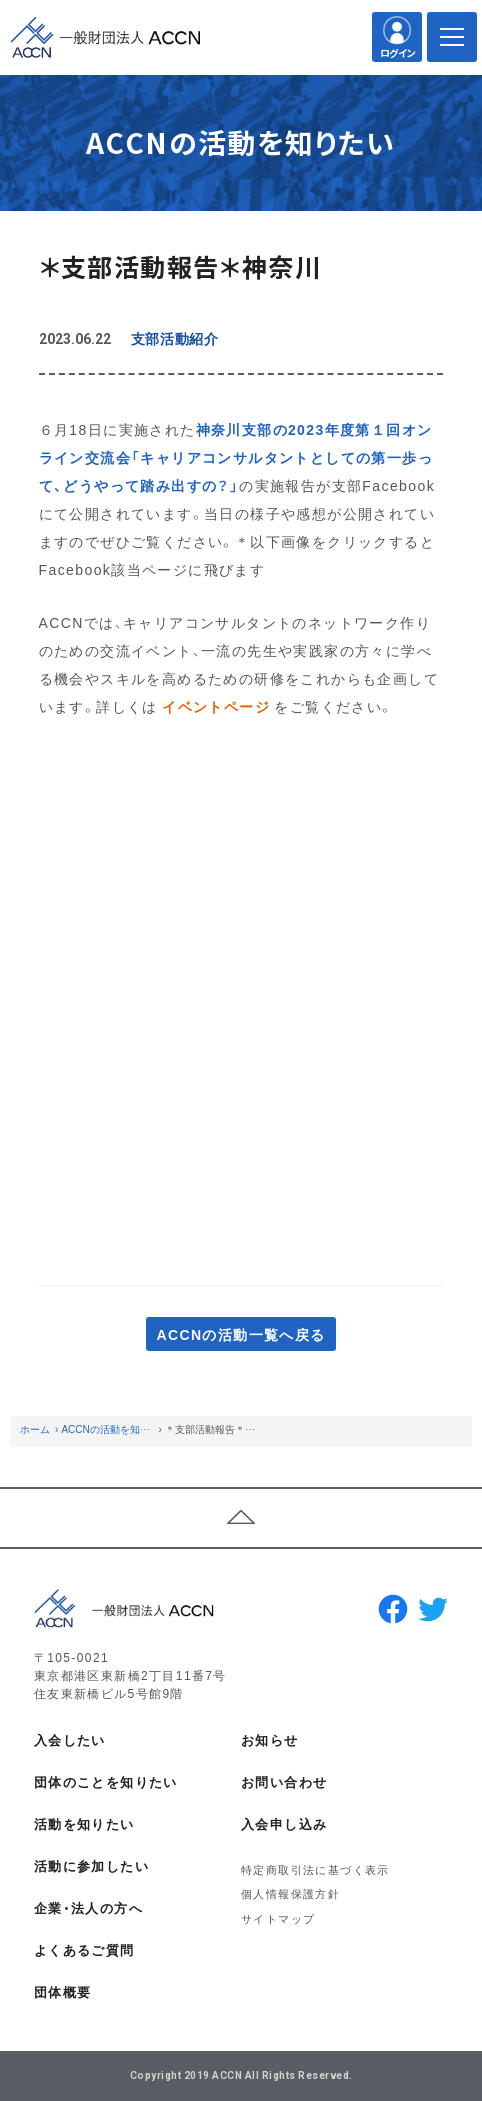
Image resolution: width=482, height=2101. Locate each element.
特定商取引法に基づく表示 (315, 1869)
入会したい (70, 1739)
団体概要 (63, 1991)
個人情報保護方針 (290, 1893)
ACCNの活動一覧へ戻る (240, 1334)
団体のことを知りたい (106, 1781)
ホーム (35, 1428)
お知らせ (270, 1739)
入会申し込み (284, 1823)
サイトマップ (278, 1918)
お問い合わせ (284, 1781)
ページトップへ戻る (241, 1518)
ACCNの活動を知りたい (115, 1428)
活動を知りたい (84, 1823)
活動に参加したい (91, 1865)
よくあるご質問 (84, 1949)
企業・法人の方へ (88, 1907)
